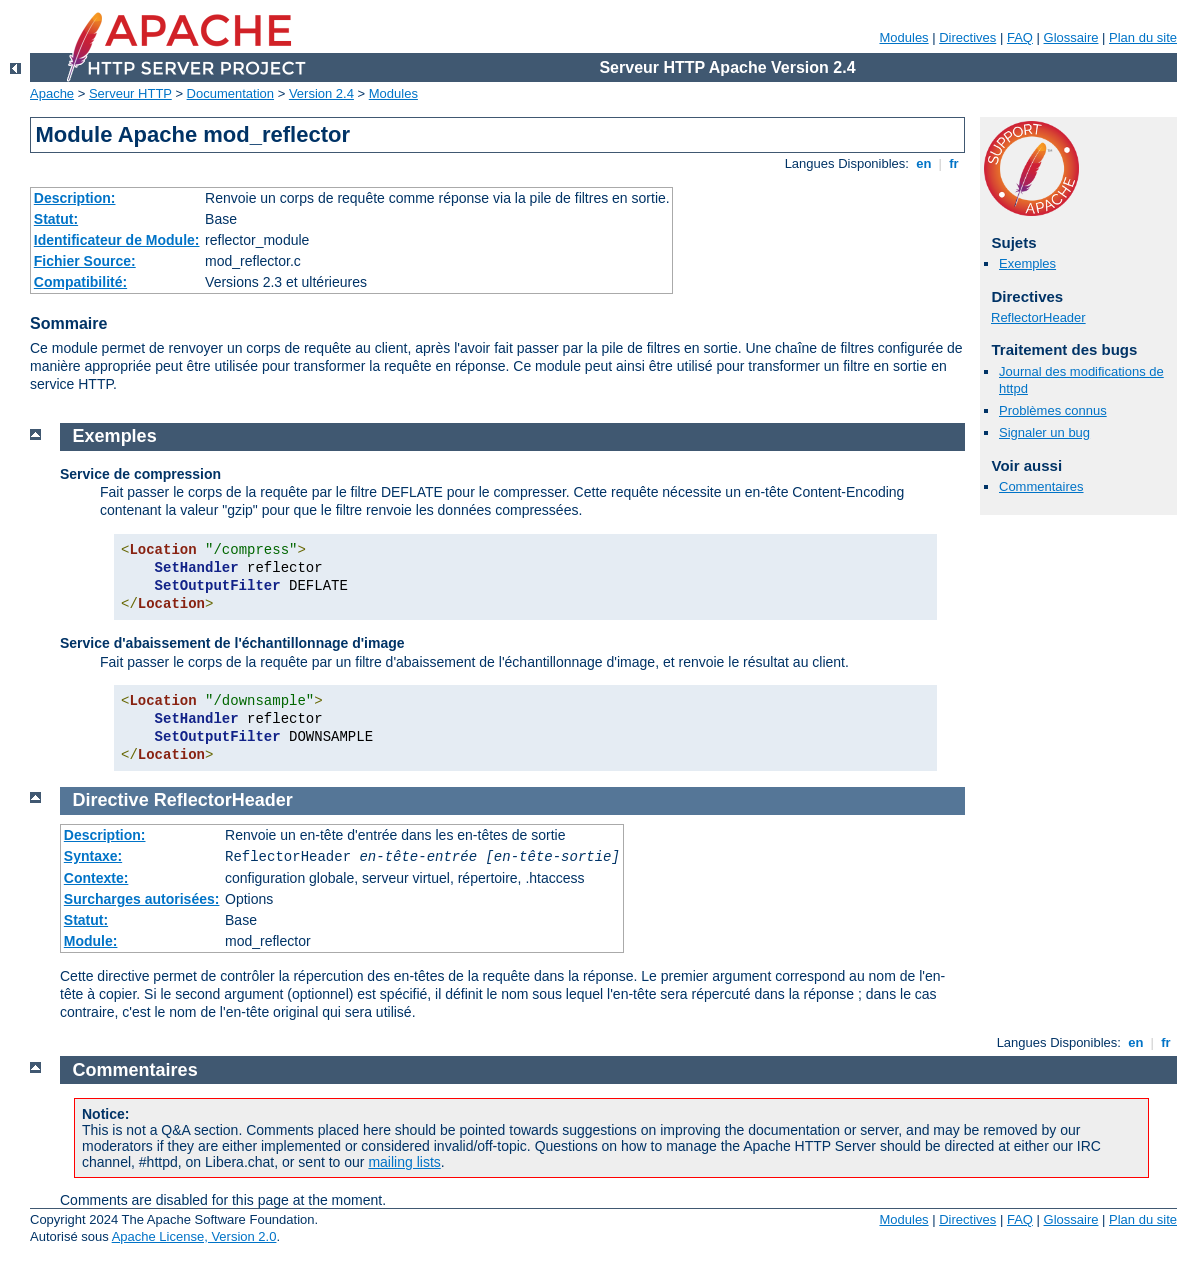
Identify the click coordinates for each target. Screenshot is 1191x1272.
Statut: (56, 219)
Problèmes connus (1053, 410)
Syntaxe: (93, 856)
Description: (75, 198)
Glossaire (1071, 37)
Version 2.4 (321, 93)
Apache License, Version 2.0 (194, 1236)
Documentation (230, 93)
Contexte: (96, 878)
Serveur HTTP (130, 93)
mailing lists (404, 1162)
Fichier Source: (85, 261)
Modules (903, 37)
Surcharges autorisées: (142, 899)
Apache (52, 93)
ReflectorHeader (1038, 317)
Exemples (1027, 263)
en (924, 163)
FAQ (1020, 37)
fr (954, 163)
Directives (967, 37)
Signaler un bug (1044, 432)
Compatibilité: (80, 282)
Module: (91, 941)
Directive (111, 800)
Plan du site (1143, 37)
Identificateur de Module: (117, 240)
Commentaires (1041, 486)
